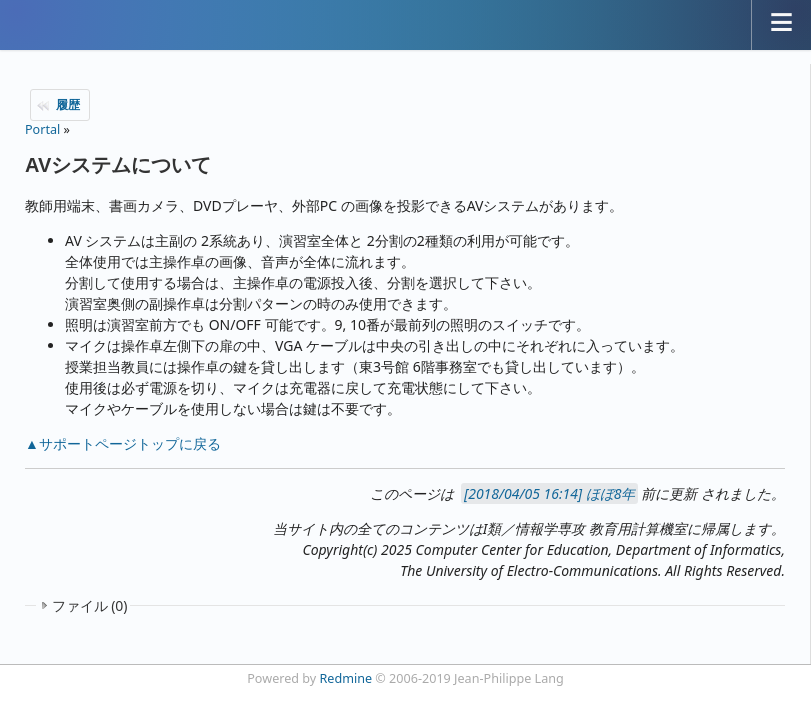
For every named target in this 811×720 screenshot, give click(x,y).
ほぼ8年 (611, 493)
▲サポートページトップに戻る (123, 443)
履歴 (68, 104)
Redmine (346, 678)
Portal (42, 129)
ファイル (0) (90, 605)
